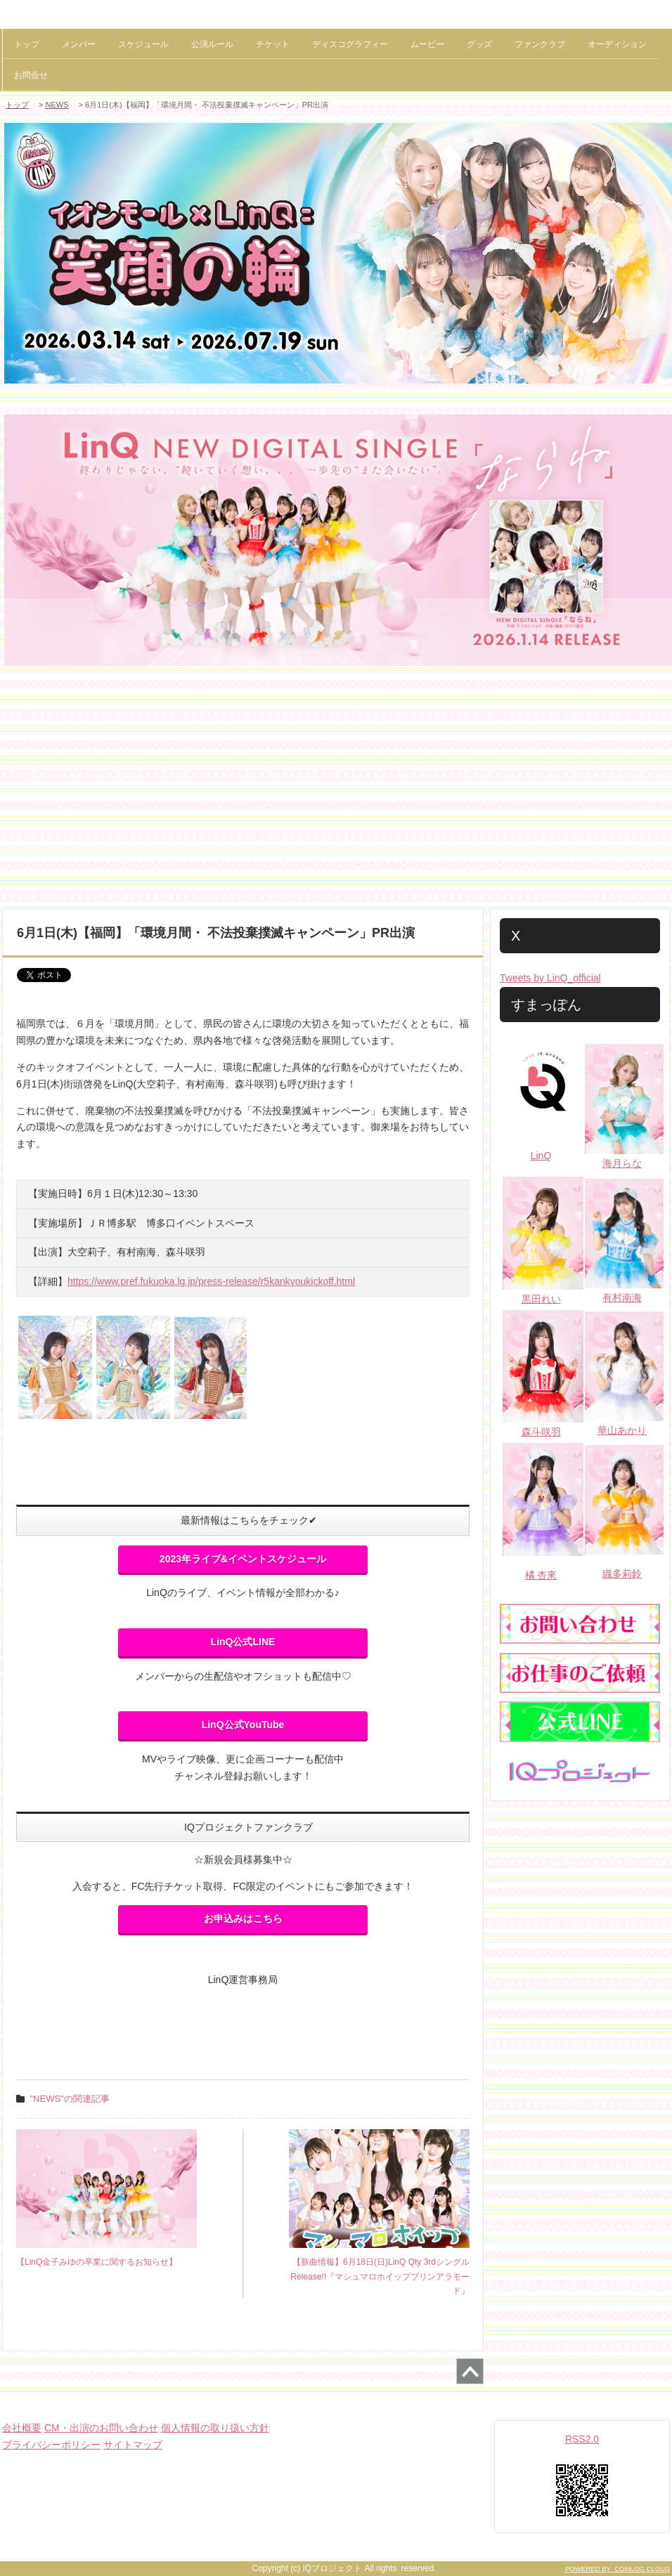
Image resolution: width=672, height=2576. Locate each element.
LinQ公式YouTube (243, 1724)
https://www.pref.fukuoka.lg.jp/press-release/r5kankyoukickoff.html (211, 1281)
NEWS (57, 104)
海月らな (622, 1163)
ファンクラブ (540, 44)
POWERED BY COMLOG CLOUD (617, 2568)
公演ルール (212, 44)
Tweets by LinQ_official (550, 977)
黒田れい (541, 1299)
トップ (26, 44)
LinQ (541, 1155)
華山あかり (622, 1430)
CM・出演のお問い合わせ (101, 2427)
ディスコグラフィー (350, 44)
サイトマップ (132, 2444)
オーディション (617, 44)
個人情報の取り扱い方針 (215, 2427)
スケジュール (143, 44)
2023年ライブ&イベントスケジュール (243, 1558)
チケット (273, 44)
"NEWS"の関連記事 (70, 2098)
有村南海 (622, 1297)
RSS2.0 (582, 2439)
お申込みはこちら (243, 1918)
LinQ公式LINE (243, 1641)
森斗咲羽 (541, 1431)
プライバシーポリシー (51, 2444)
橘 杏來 (541, 1575)
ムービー (427, 44)
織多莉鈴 (622, 1573)
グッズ (479, 44)
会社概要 (21, 2427)
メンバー (79, 44)
